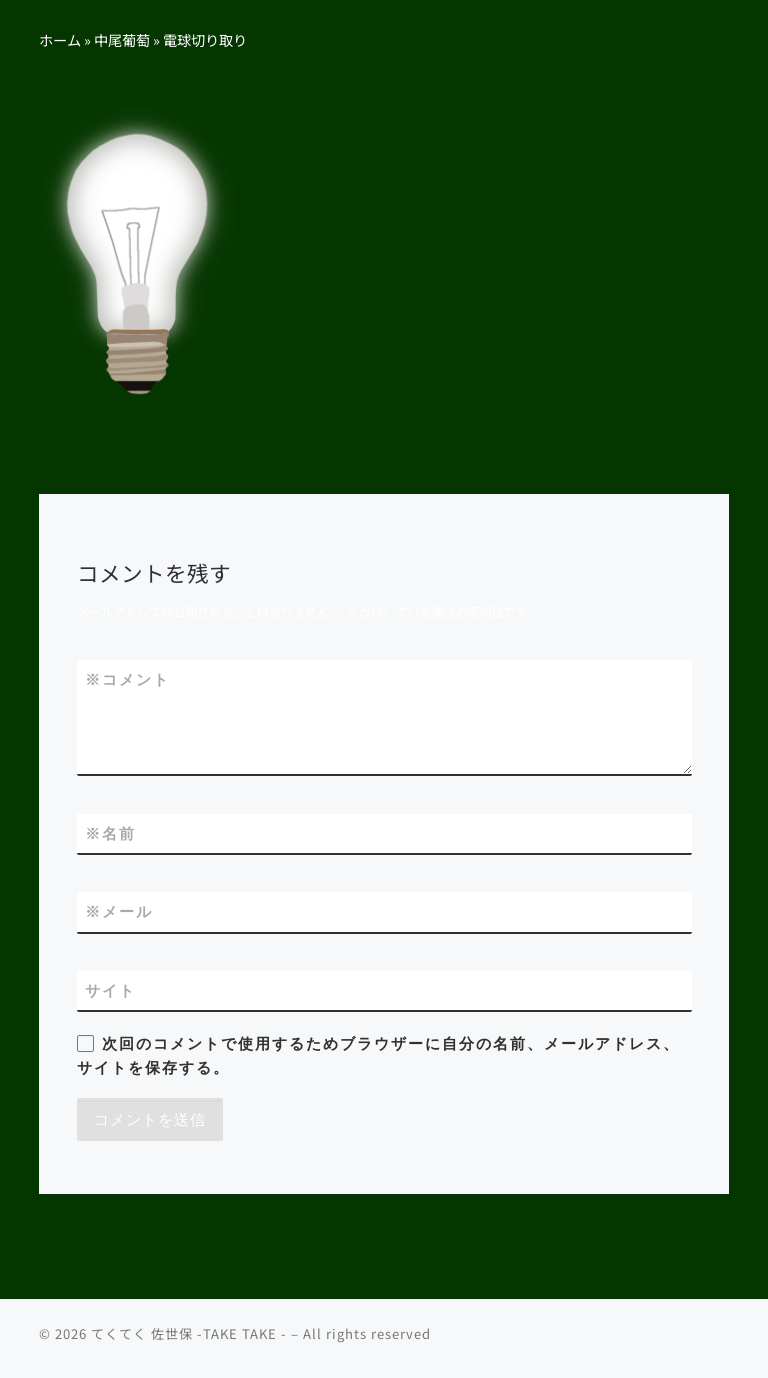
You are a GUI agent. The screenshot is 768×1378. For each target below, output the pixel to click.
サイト (110, 990)
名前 (110, 833)
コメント (127, 679)
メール (119, 911)
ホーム (60, 39)
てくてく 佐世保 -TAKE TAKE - (189, 1332)
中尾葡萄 (122, 39)
